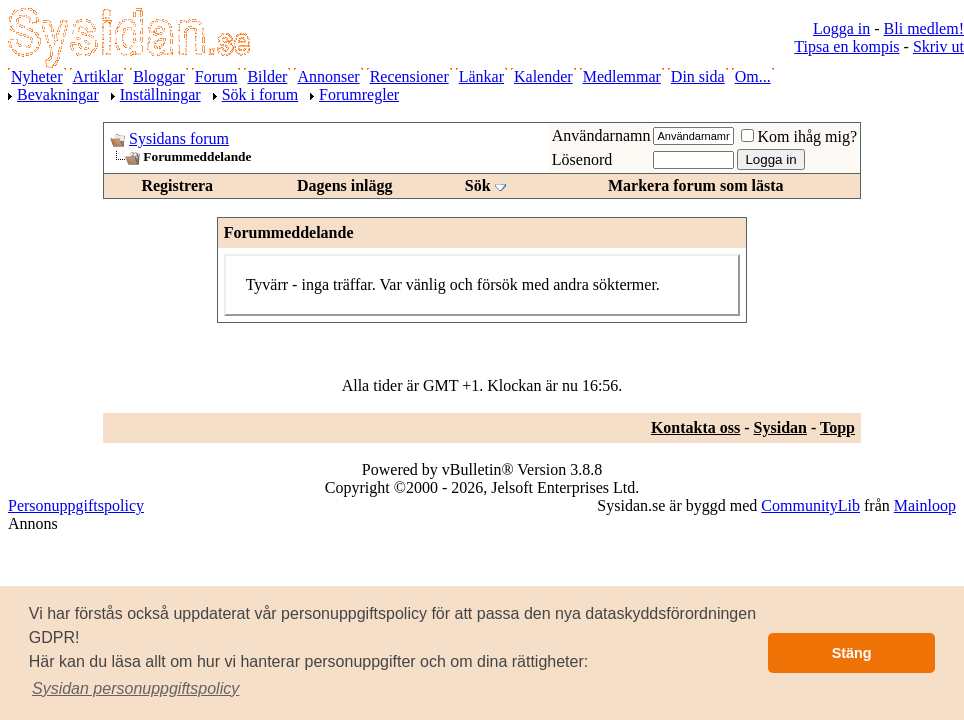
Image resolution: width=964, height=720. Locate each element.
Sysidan (780, 427)
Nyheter (37, 76)
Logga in (841, 28)
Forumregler (359, 94)
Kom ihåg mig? (799, 136)
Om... (753, 76)
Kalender (543, 76)
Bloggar (159, 76)
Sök (478, 185)
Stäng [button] (852, 653)
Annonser (328, 76)
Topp (837, 427)
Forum (216, 76)
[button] (136, 689)
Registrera (177, 185)
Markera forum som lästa (696, 185)
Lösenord (582, 159)
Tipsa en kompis (846, 46)
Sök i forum (260, 94)
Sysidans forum (179, 138)
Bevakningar (58, 94)
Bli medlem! (924, 28)
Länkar (481, 76)
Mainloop (925, 505)
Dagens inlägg (345, 185)
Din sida (698, 76)
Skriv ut (938, 46)
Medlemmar (622, 76)
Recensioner (409, 76)
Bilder (267, 76)
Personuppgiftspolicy (76, 505)
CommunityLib (810, 505)
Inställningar (160, 94)
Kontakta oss (695, 427)
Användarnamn (601, 135)
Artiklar (98, 76)
